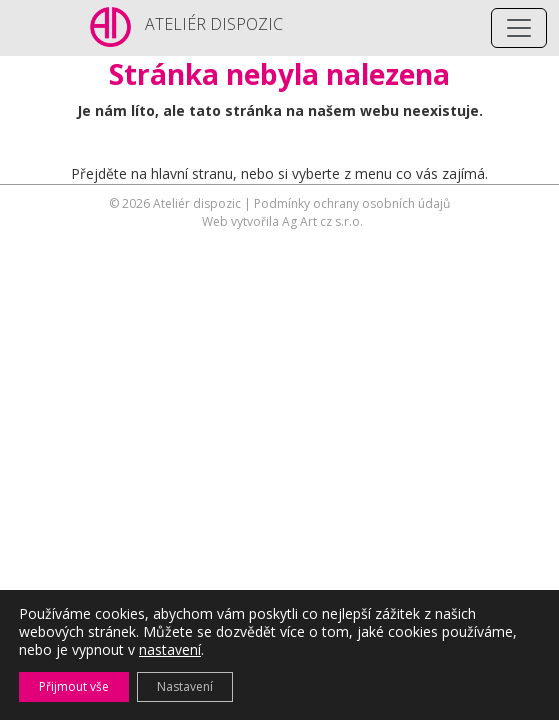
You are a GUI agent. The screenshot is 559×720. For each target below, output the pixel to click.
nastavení (170, 650)
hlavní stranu (192, 173)
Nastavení (185, 686)
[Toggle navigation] (519, 28)
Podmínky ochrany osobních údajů (352, 203)
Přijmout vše (74, 686)
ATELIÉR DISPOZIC (214, 24)
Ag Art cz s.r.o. (322, 221)
